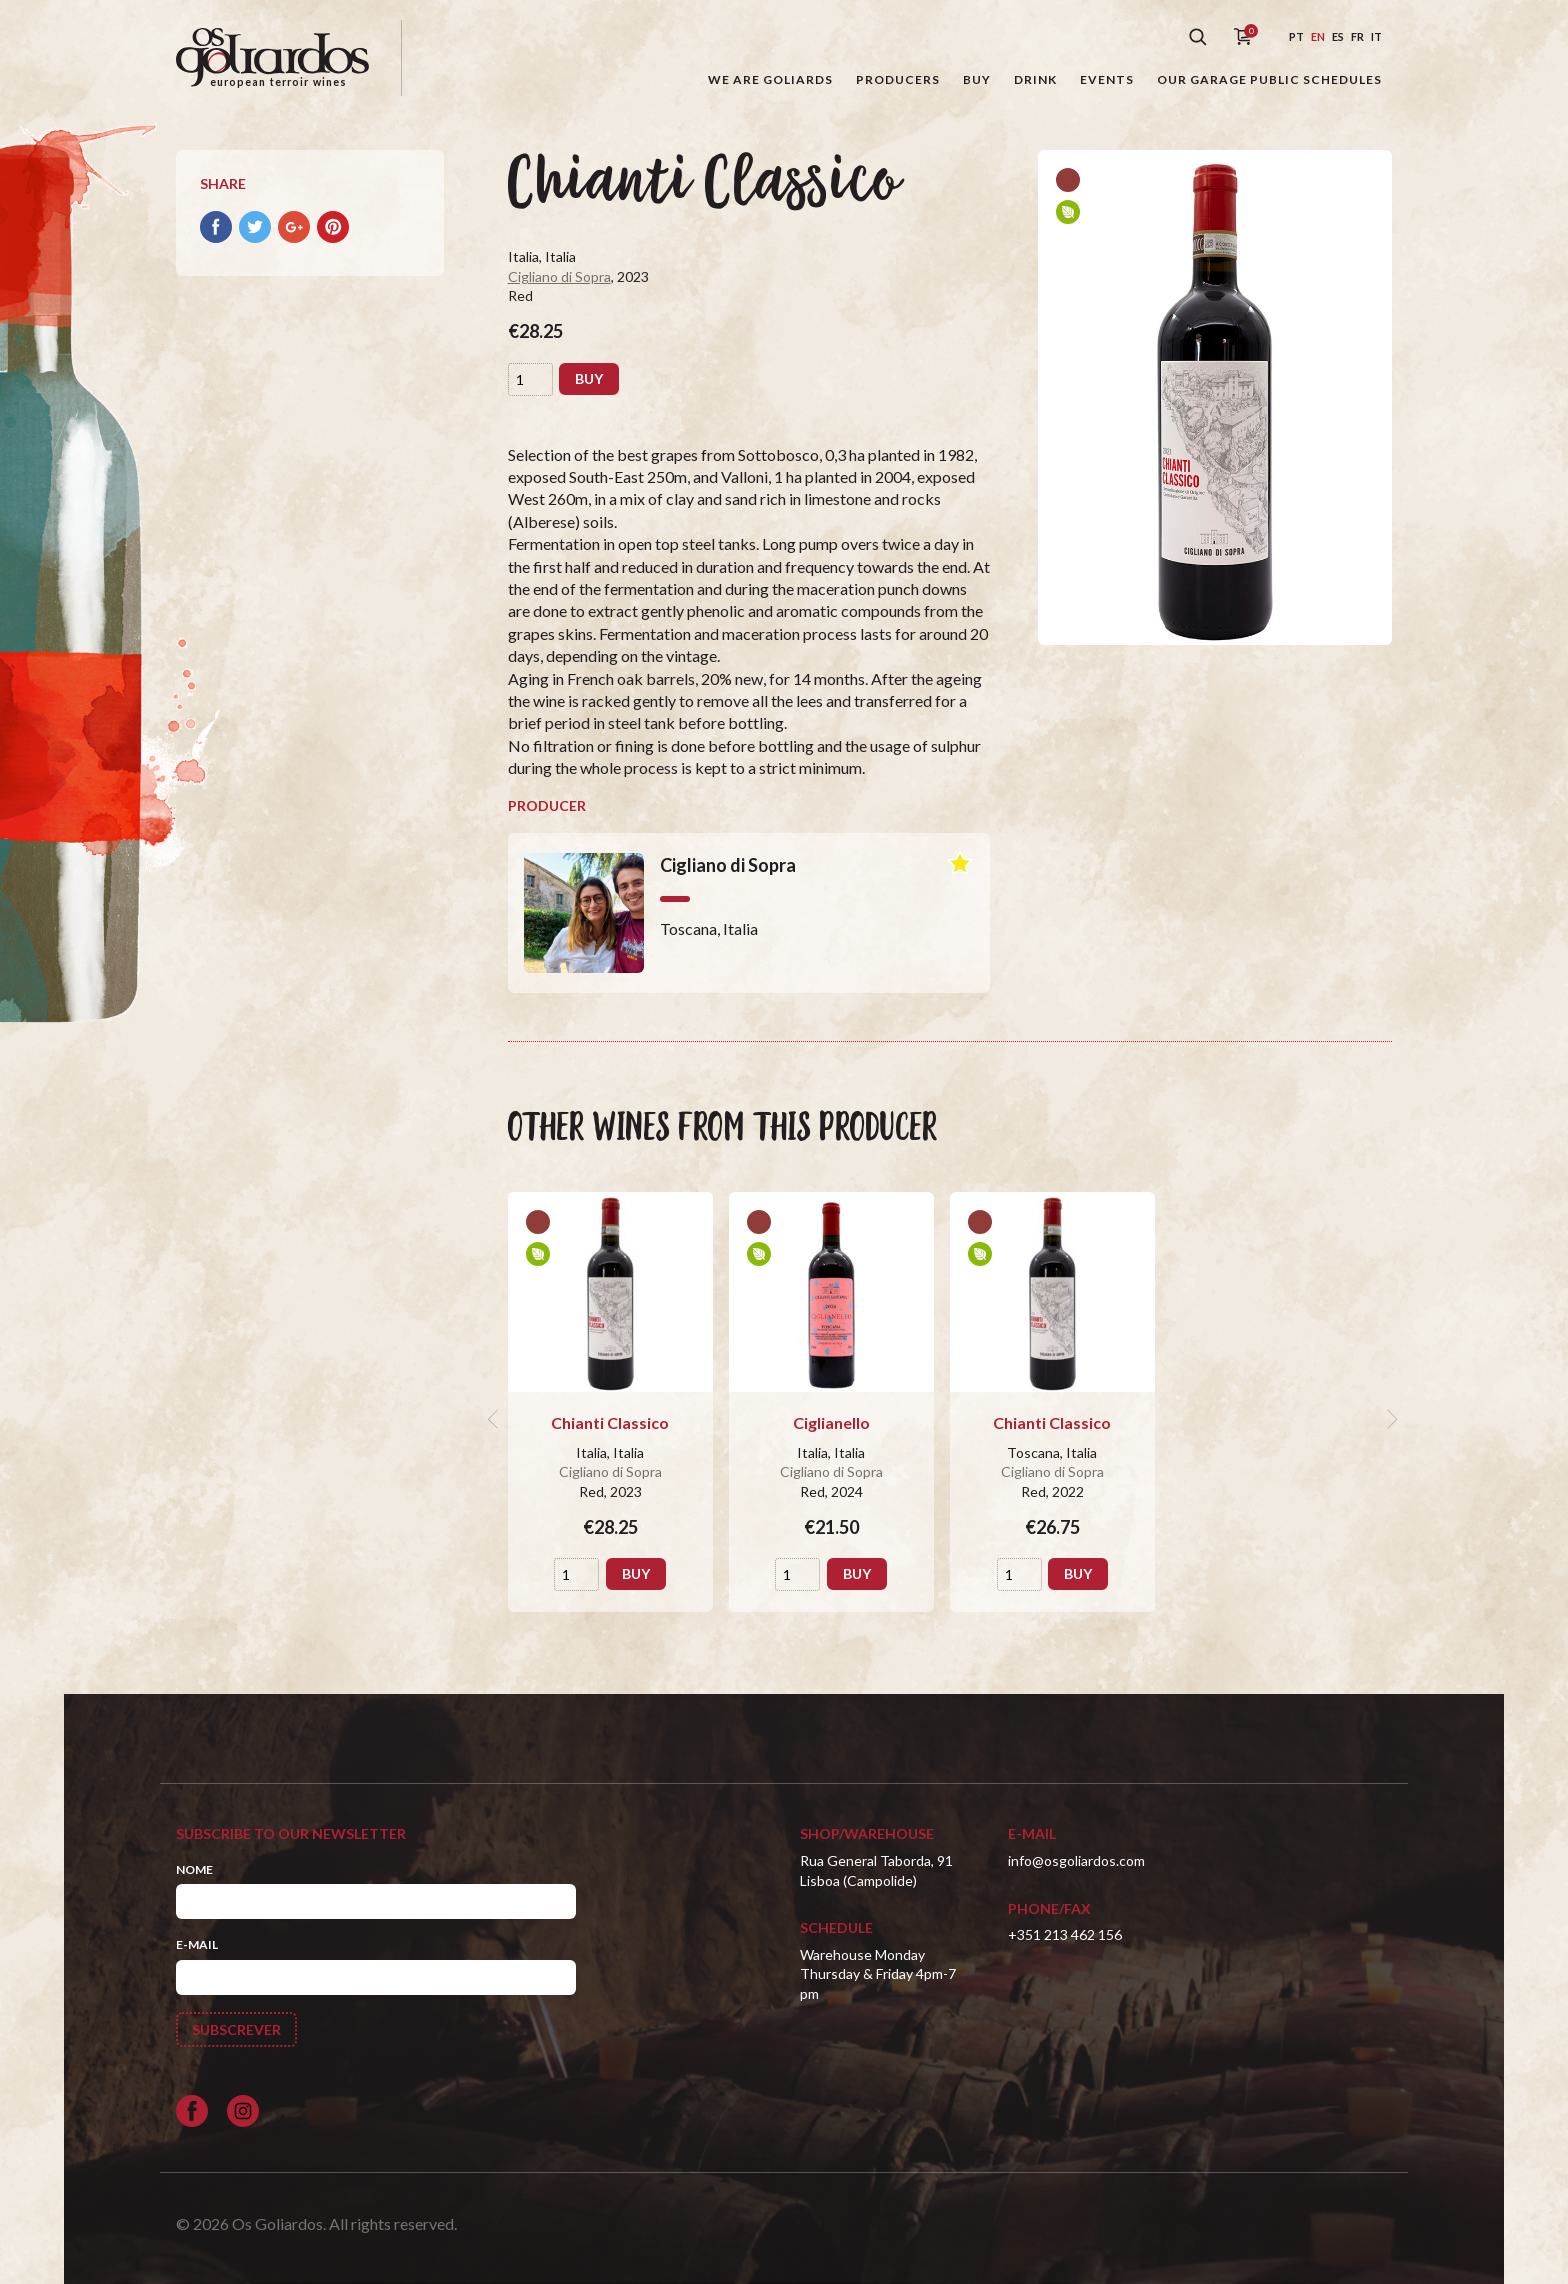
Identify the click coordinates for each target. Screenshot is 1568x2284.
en (1318, 36)
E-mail (197, 1944)
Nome (194, 1869)
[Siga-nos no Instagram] (243, 2111)
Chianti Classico (610, 1422)
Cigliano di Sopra (559, 276)
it (1376, 36)
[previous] (496, 1419)
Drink (1035, 79)
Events (1107, 79)
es (1338, 36)
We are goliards (770, 79)
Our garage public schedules (1269, 79)
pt (1296, 36)
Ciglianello (831, 1422)
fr (1357, 36)
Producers (898, 79)
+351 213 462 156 (1065, 1934)
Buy (977, 79)
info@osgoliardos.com (1076, 1860)
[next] (1390, 1419)
